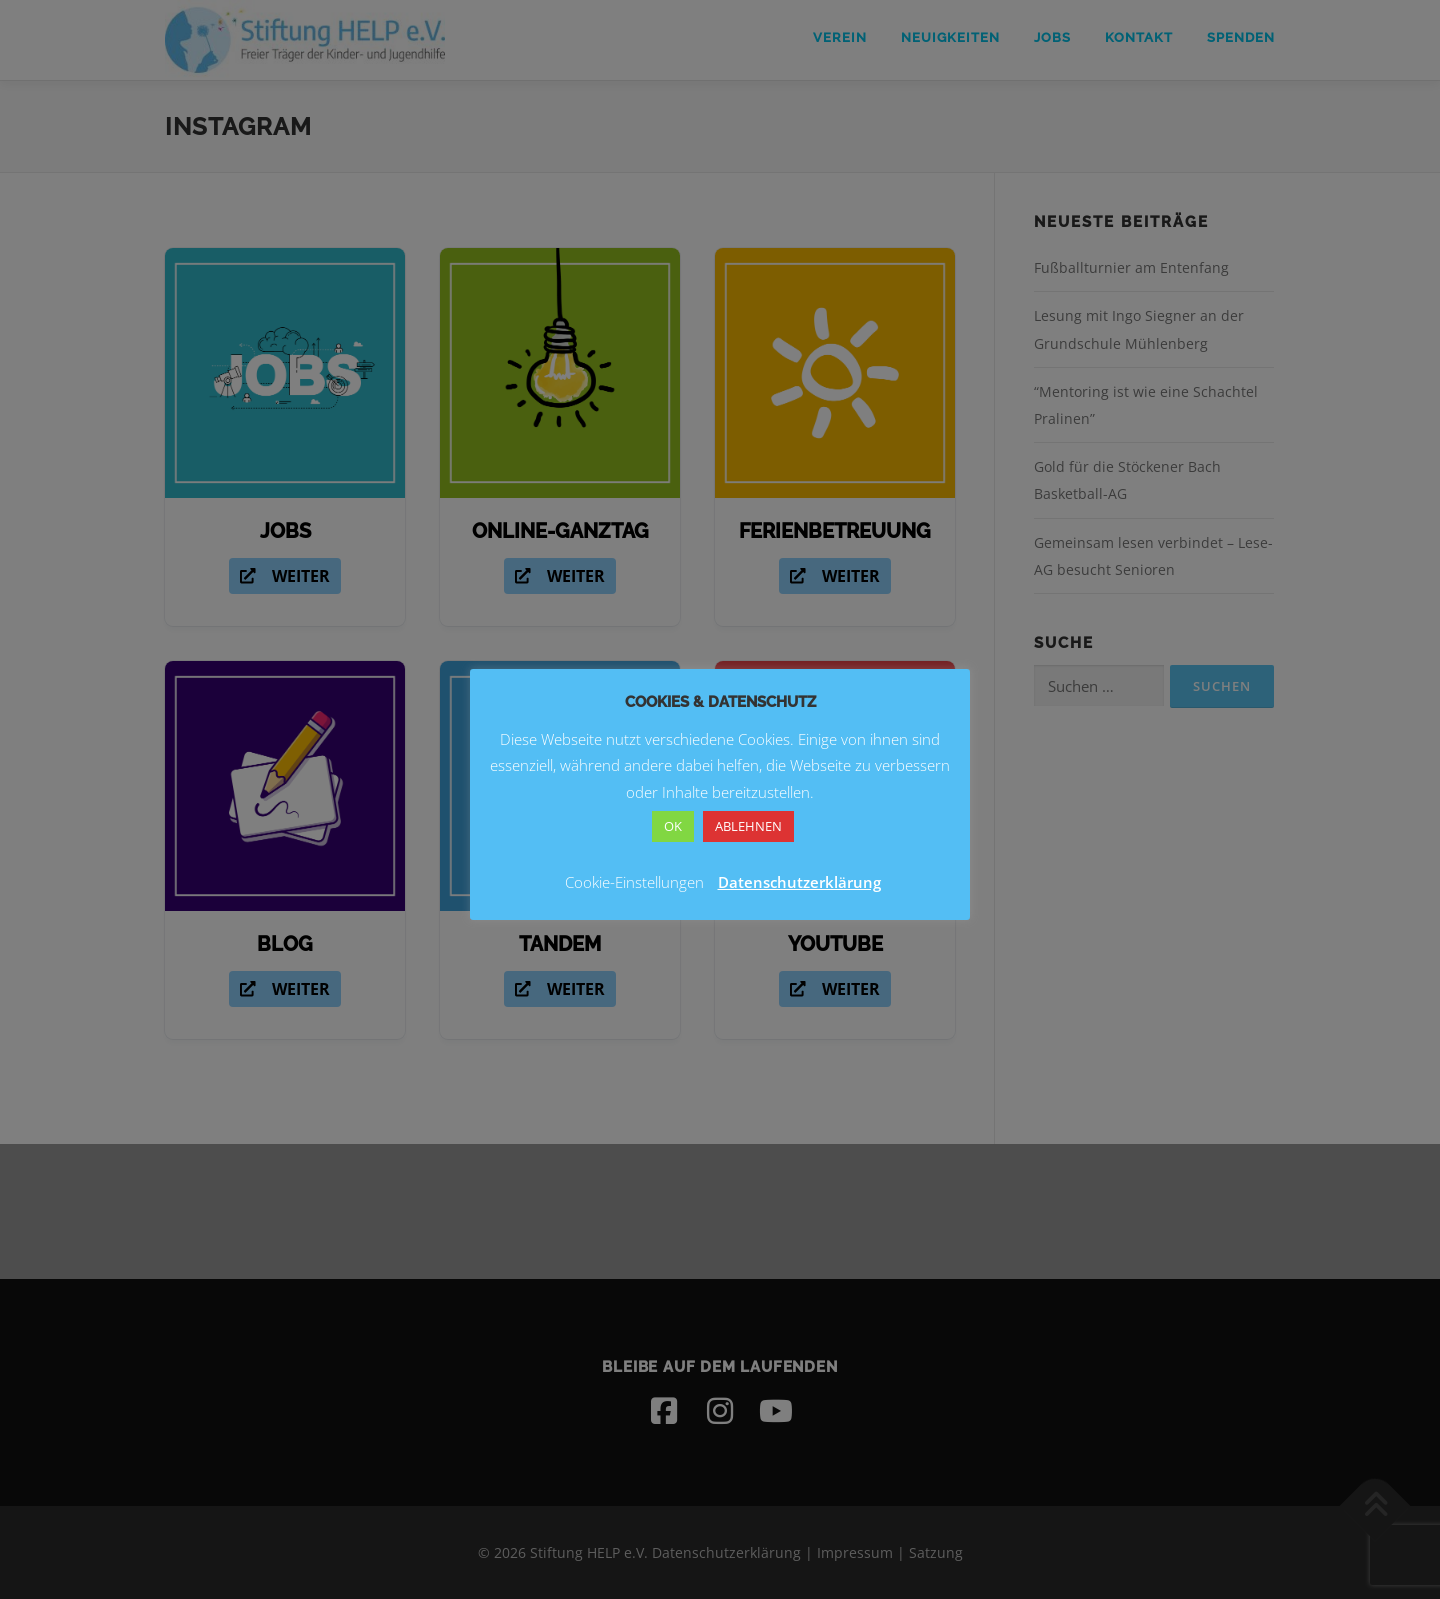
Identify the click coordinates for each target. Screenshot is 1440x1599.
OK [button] (673, 826)
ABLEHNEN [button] (748, 826)
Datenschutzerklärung (799, 882)
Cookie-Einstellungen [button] (634, 882)
